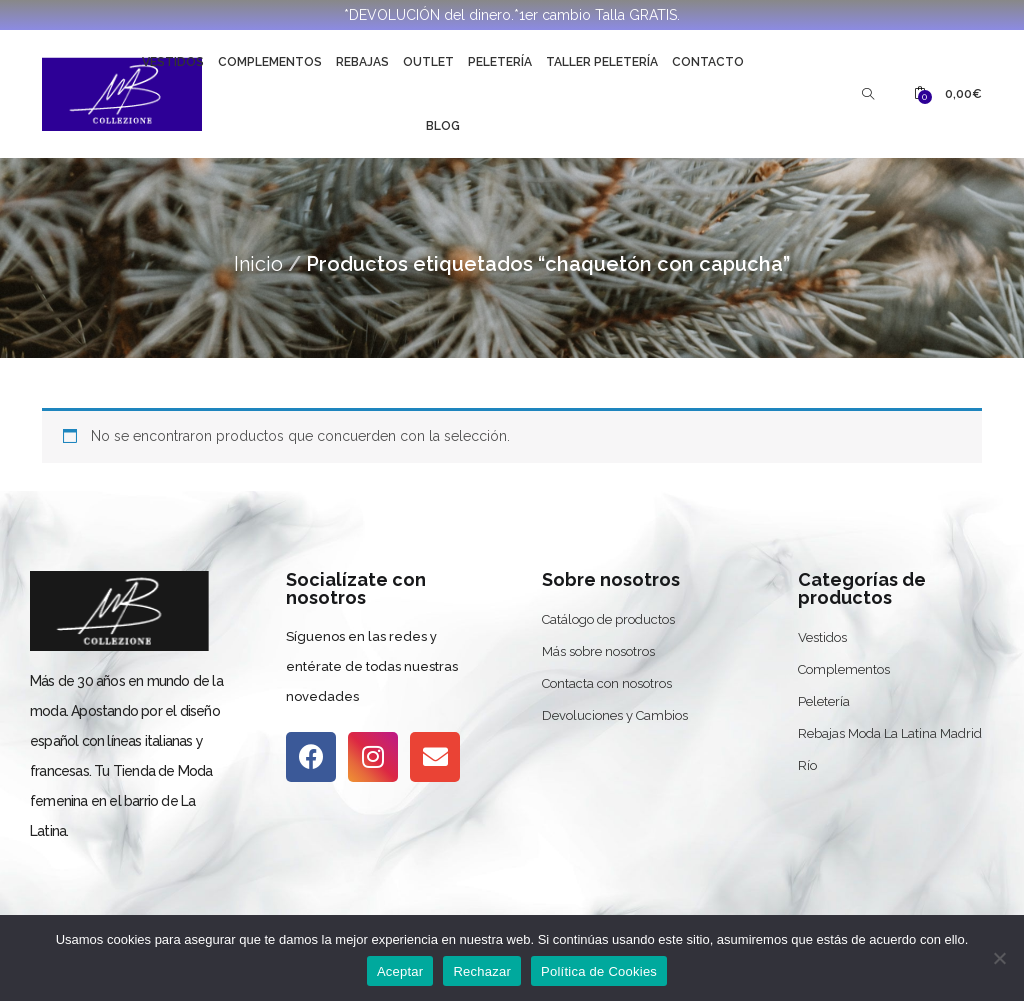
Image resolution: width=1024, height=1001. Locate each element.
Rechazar (482, 971)
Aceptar (400, 971)
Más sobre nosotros (598, 651)
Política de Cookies (599, 971)
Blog (443, 126)
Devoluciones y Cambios (615, 715)
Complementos (270, 62)
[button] (948, 94)
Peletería (500, 62)
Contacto (708, 62)
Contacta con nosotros (607, 683)
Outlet (428, 62)
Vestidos (173, 62)
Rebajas (362, 62)
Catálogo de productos (608, 619)
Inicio (258, 264)
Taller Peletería (602, 62)
